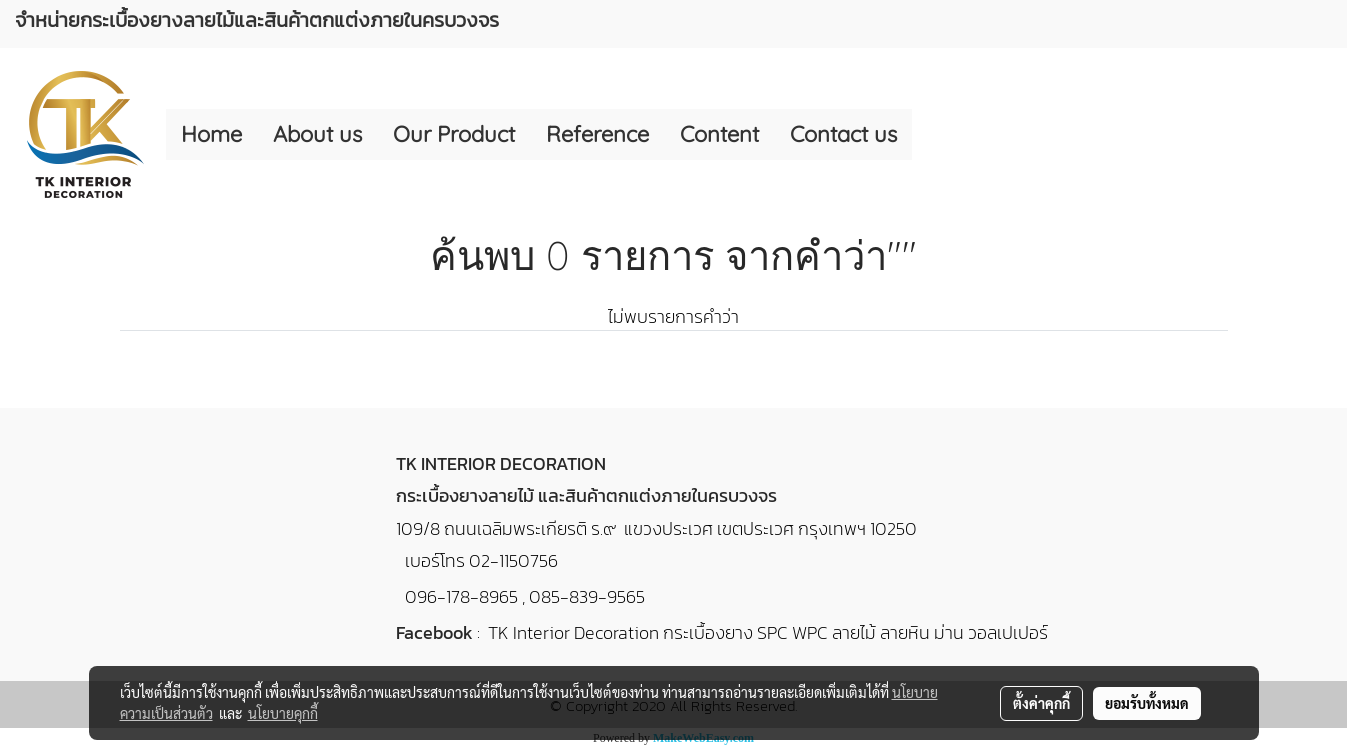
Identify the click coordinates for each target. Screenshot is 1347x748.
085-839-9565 (587, 596)
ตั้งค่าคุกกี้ (1041, 703)
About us (317, 134)
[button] (930, 135)
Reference (597, 134)
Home (211, 134)
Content (719, 134)
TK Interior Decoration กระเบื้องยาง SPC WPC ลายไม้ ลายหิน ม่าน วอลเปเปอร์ (768, 632)
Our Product (454, 134)
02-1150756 (513, 560)
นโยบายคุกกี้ (283, 713)
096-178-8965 (461, 596)
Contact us (843, 134)
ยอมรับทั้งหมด (1147, 703)
